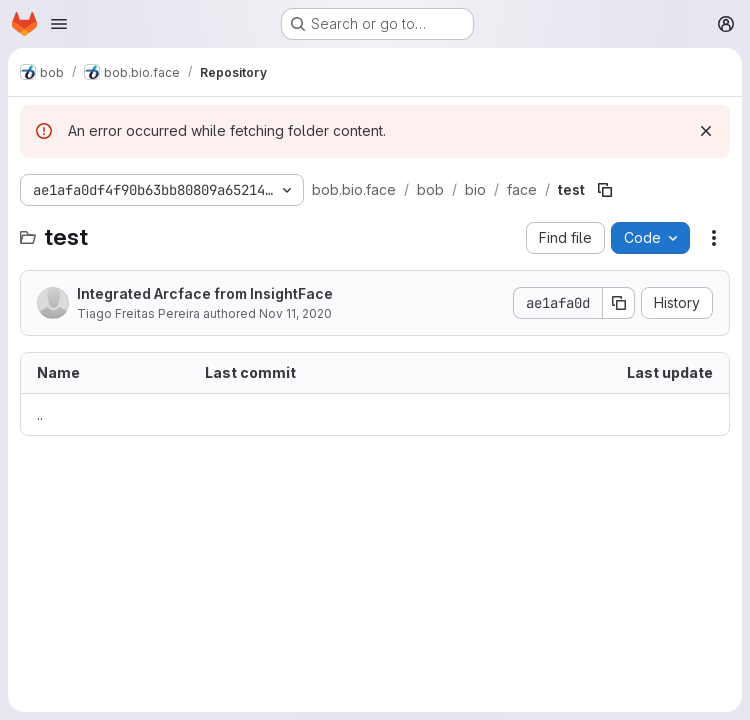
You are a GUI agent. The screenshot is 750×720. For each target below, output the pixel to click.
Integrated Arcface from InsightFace (205, 293)
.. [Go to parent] (40, 414)
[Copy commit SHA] (619, 303)
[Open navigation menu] (59, 24)
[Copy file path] (605, 190)
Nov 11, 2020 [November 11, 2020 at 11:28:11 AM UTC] (295, 313)
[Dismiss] (706, 131)
